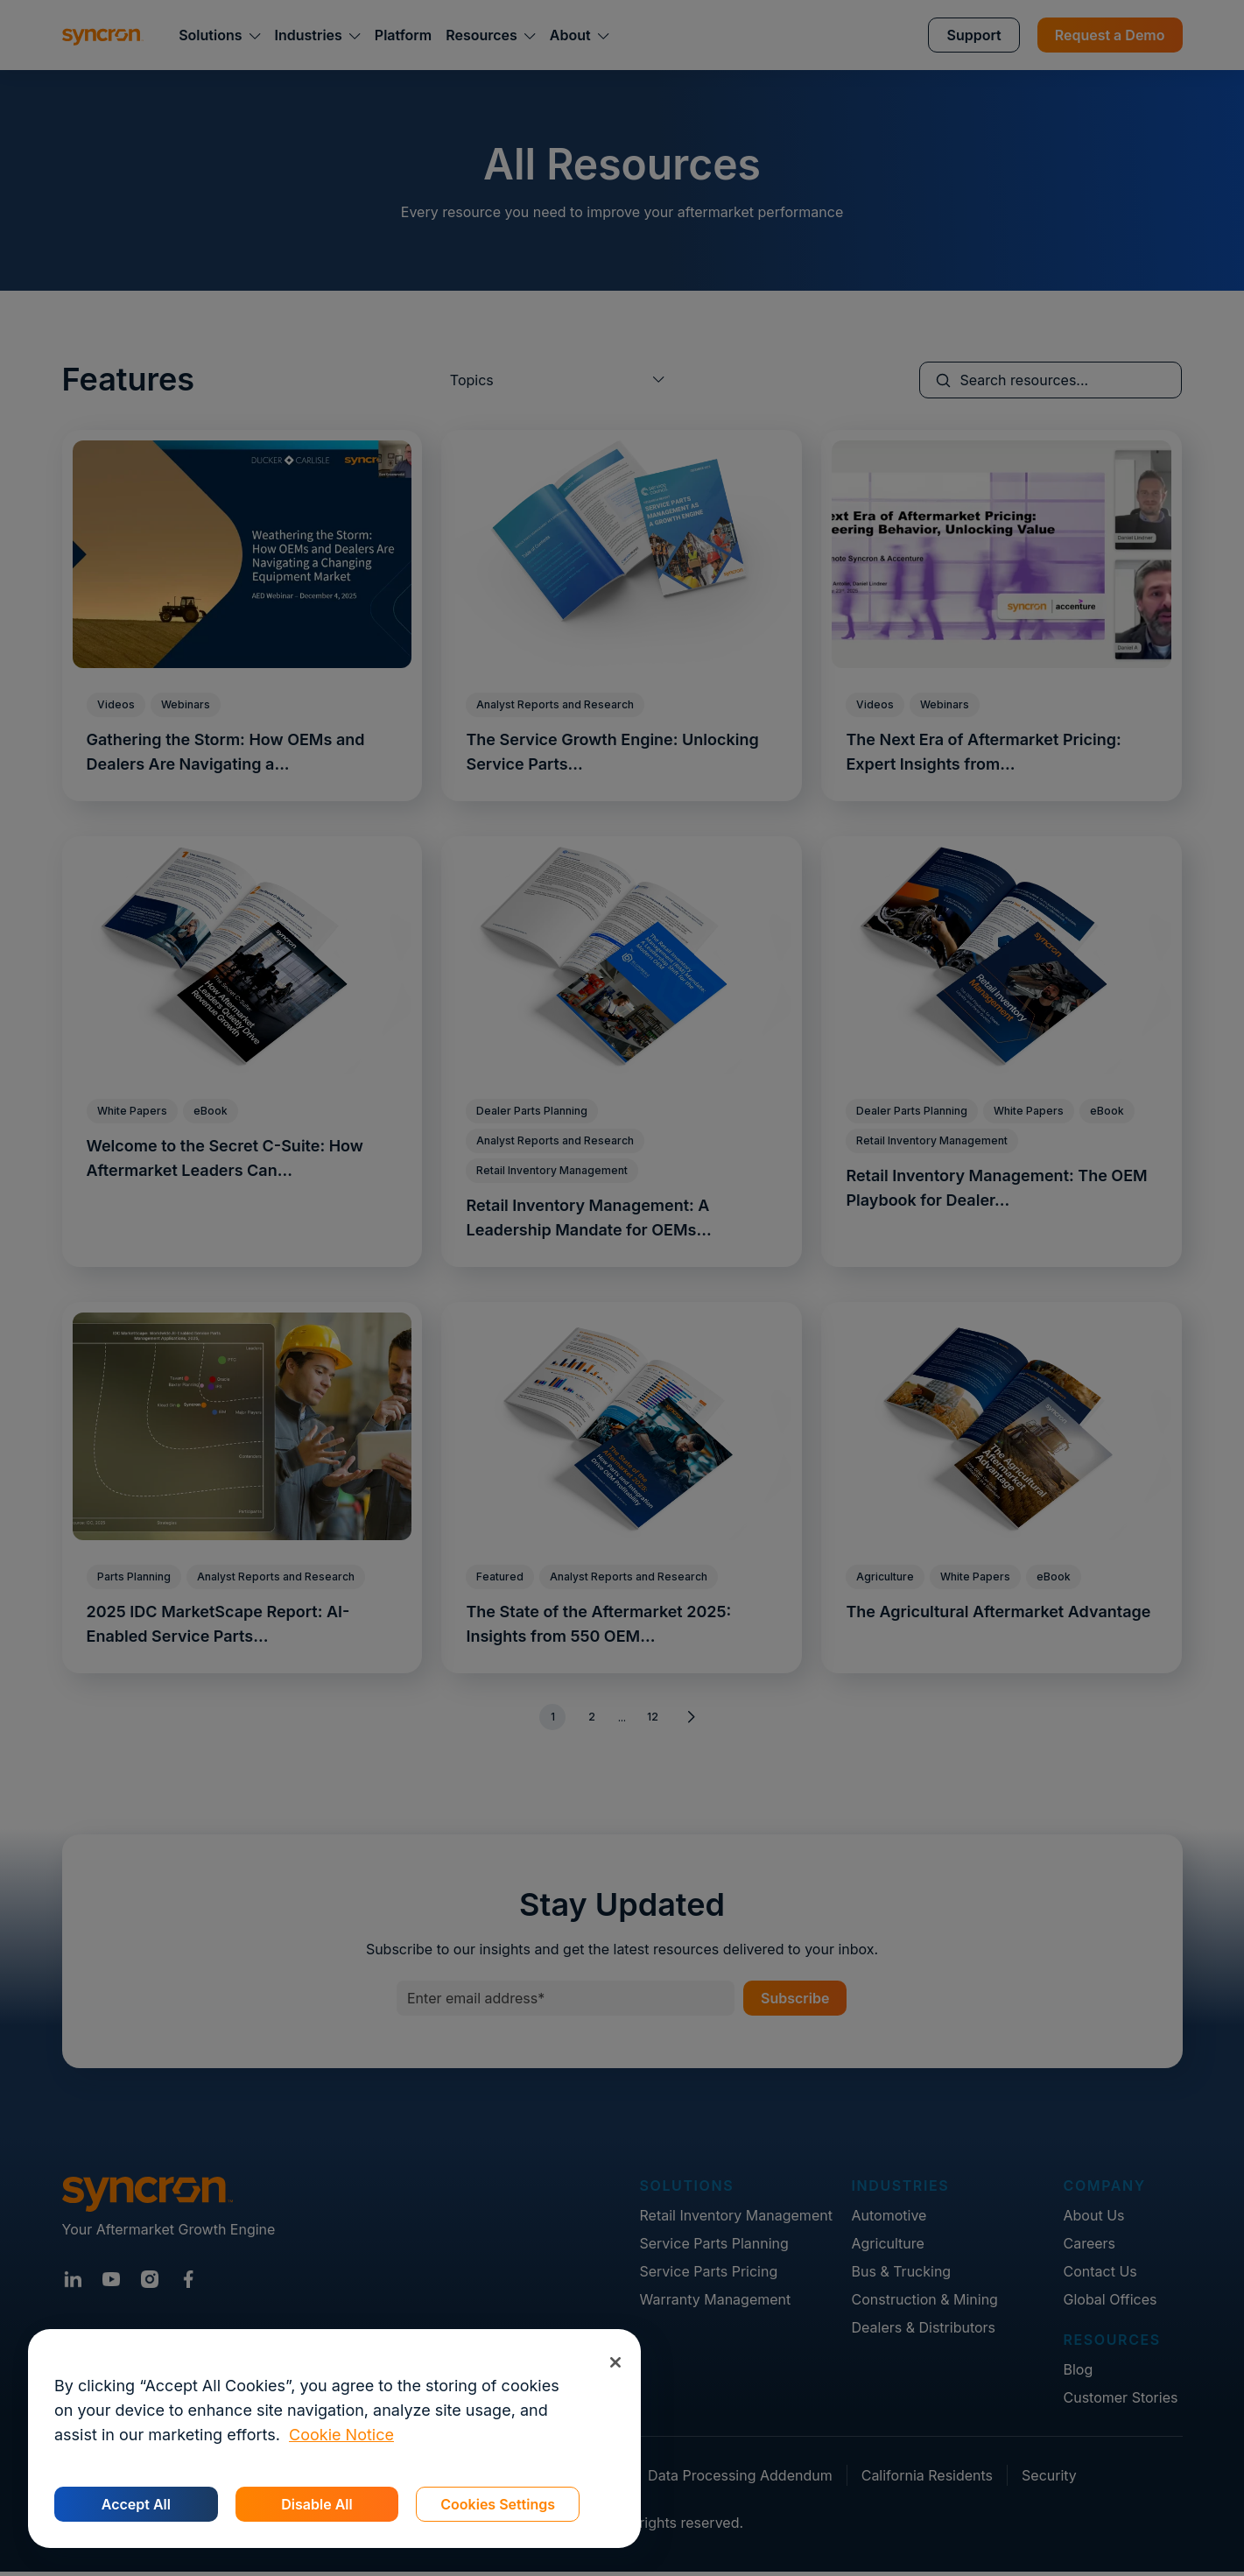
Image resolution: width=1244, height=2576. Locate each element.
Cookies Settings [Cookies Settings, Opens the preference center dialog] (497, 2504)
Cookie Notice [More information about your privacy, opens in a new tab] (341, 2434)
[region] (334, 2438)
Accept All (136, 2504)
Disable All (316, 2504)
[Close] (615, 2361)
